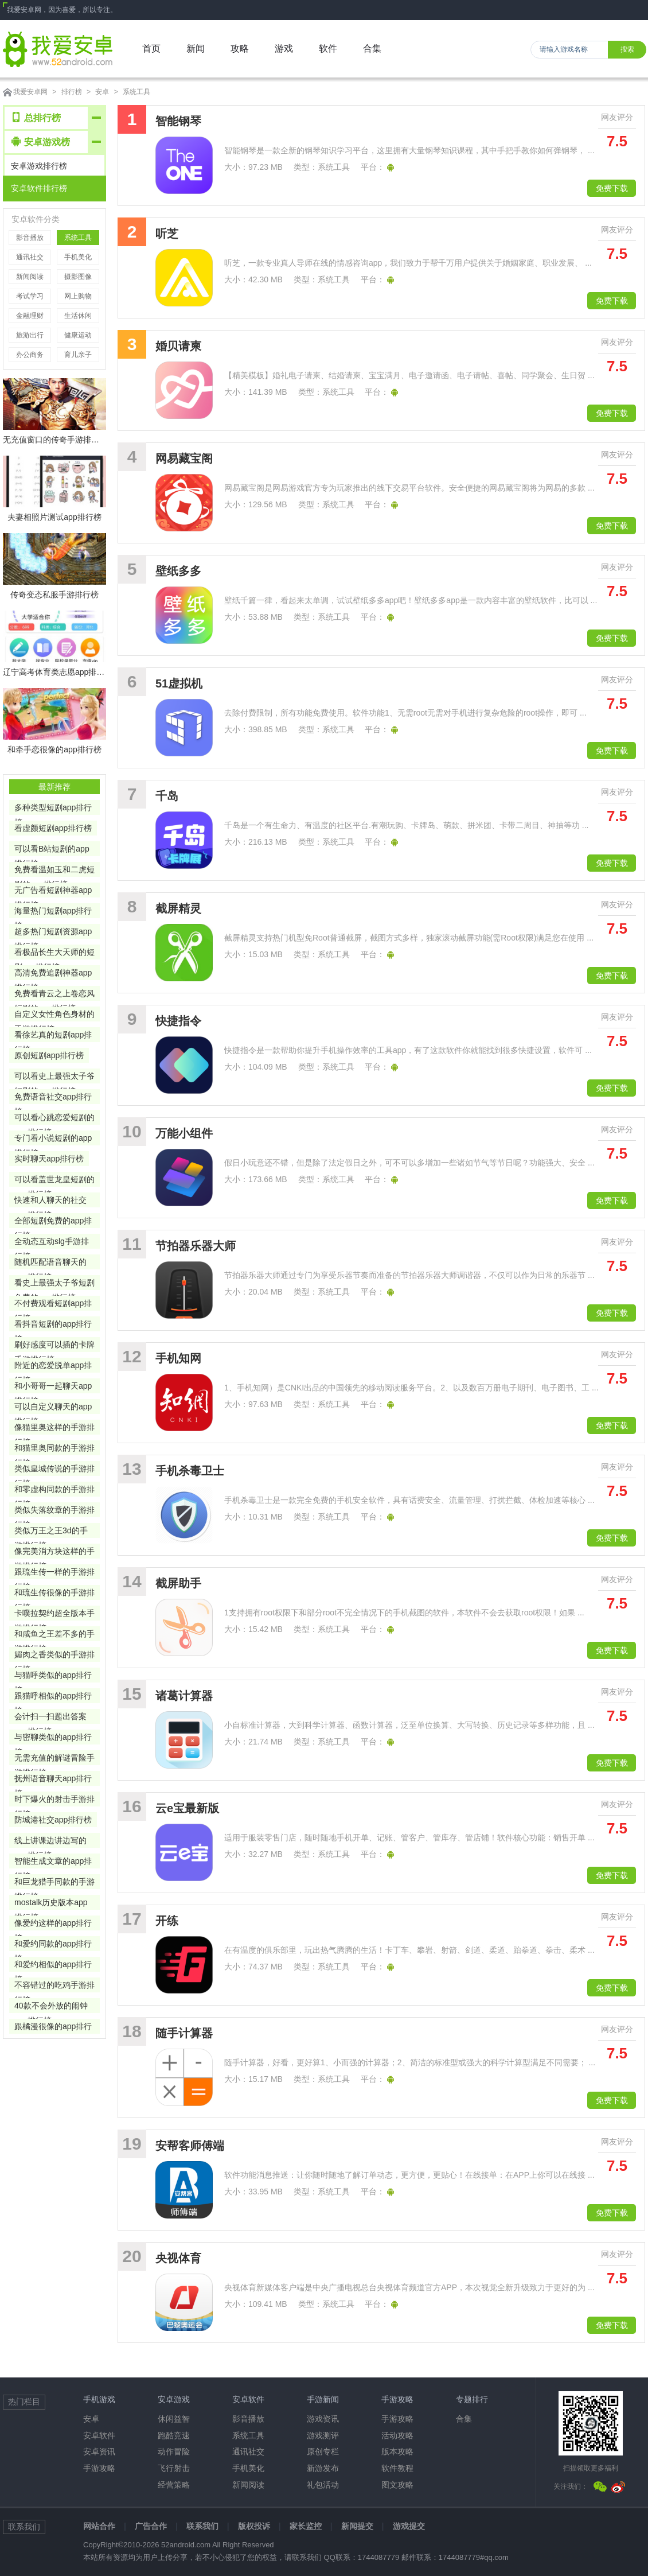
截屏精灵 (178, 908)
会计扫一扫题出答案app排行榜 (50, 1718)
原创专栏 (323, 2451)
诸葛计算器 (184, 1695)
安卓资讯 (99, 2451)
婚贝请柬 (178, 346)
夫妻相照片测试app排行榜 (54, 517)
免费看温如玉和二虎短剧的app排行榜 (54, 871)
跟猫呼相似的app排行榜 (53, 1697)
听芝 (166, 233)
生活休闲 (78, 316)
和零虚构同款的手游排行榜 (54, 1491)
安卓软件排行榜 (39, 188)
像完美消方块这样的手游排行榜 (54, 1553)
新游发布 (323, 2468)
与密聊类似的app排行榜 (53, 1738)
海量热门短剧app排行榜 (53, 912)
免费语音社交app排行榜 (53, 1098)
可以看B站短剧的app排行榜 (51, 850)
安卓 (102, 92)
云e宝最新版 (187, 1808)
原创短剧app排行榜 (49, 1055)
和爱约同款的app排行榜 (53, 1945)
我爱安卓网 (30, 92)
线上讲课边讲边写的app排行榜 (50, 1842)
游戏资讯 (323, 2418)
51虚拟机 (178, 683)
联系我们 (202, 2526)
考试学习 (30, 296)
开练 (166, 1920)
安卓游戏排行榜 (39, 165)
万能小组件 (184, 1133)
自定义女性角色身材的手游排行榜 (54, 1015)
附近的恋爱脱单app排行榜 (53, 1367)
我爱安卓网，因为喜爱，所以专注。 (62, 10)
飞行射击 (174, 2468)
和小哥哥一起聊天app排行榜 (53, 1387)
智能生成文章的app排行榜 (53, 1862)
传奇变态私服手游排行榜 (54, 594)
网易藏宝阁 (184, 458)
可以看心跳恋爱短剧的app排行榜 (54, 1119)
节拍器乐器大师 (195, 1246)
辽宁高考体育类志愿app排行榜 (54, 672)
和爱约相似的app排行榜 (53, 1966)
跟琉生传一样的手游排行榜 (54, 1573)
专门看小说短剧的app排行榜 (53, 1139)
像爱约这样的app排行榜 (53, 1924)
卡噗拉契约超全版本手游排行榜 (54, 1614)
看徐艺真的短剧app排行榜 (53, 1036)
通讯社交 (30, 257)
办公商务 (30, 355)
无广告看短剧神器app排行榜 (53, 891)
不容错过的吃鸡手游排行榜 (54, 1986)
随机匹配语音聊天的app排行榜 (50, 1263)
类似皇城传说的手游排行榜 (54, 1470)
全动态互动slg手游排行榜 (51, 1243)
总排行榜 (36, 117)
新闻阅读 (30, 277)
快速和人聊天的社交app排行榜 (50, 1201)
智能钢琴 (178, 121)
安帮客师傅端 (189, 2145)
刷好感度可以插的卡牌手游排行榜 (54, 1346)
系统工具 (136, 92)
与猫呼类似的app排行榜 (53, 1676)
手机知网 (178, 1358)
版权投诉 (254, 2526)
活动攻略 (397, 2435)
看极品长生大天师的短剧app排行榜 (54, 953)
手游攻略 (99, 2468)
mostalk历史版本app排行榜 (51, 1904)
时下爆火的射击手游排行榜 (54, 1800)
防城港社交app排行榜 (53, 1819)
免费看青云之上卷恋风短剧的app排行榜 (54, 995)
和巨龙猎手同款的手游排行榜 (54, 1883)
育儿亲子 (78, 355)
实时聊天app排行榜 (49, 1158)
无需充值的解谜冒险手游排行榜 (54, 1759)
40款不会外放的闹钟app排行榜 (51, 2007)
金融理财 (30, 316)
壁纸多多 (178, 571)
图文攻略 (397, 2484)
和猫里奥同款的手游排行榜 (54, 1449)
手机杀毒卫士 (189, 1470)
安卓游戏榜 (40, 141)
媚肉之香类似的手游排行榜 (54, 1656)
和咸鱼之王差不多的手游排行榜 (54, 1635)
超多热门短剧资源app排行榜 (53, 933)
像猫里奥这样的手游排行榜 (54, 1429)
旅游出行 (30, 335)
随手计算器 (184, 2033)
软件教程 (397, 2468)
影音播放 (30, 238)
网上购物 (78, 296)
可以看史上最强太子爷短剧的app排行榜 (54, 1077)
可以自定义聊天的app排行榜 (53, 1408)
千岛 (166, 796)
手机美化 (78, 257)
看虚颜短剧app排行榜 (53, 828)
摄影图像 (78, 277)
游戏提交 (409, 2526)
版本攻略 (397, 2451)
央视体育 (178, 2258)
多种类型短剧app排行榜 (53, 809)
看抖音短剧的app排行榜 (53, 1325)
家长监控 (306, 2526)
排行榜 (71, 92)
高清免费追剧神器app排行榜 (53, 974)
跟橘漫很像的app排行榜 (53, 2028)
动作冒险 (174, 2451)
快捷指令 (178, 1021)
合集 (464, 2418)
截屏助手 (178, 1583)
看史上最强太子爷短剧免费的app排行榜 (54, 1284)
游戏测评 (323, 2435)
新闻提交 (357, 2526)
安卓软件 (99, 2435)
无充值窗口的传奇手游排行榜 (54, 439)
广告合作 (151, 2526)
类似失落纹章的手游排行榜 (54, 1511)
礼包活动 (323, 2484)
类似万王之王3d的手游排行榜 (51, 1532)
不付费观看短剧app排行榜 (53, 1305)
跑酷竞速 (174, 2435)
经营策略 (174, 2484)
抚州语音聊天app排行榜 (53, 1780)
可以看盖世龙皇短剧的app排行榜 (54, 1181)
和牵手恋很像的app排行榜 (54, 749)
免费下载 (612, 188)
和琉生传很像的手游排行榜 (54, 1594)
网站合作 (99, 2526)
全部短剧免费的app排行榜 (53, 1222)
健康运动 (78, 335)
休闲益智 (174, 2418)
